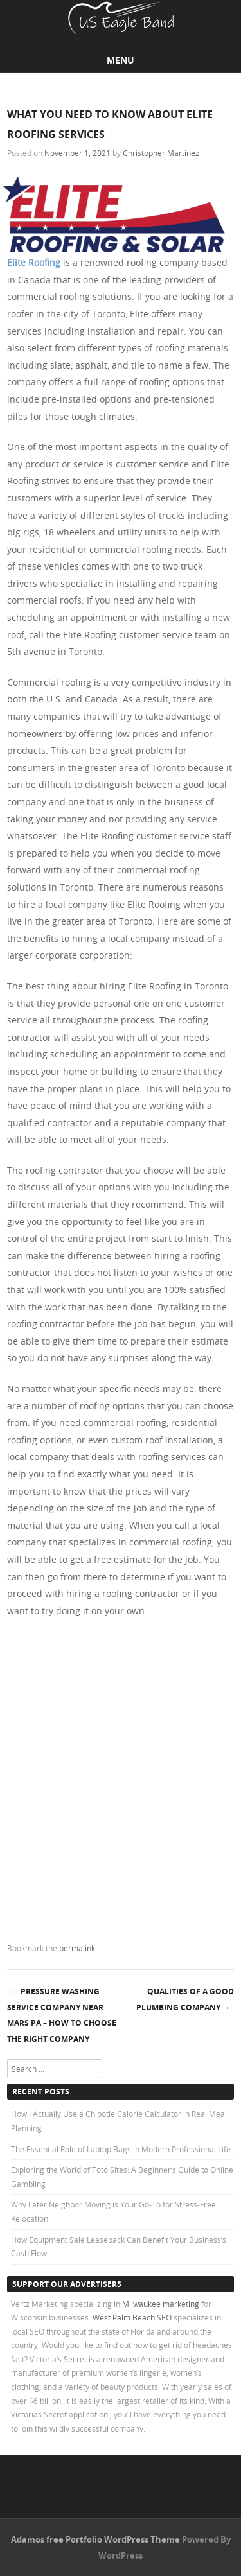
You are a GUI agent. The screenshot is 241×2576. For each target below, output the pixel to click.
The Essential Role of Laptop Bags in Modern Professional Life (121, 2149)
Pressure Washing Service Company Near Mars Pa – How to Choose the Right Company (61, 2015)
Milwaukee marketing (161, 2304)
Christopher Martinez (161, 153)
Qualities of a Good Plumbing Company (185, 1999)
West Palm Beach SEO (132, 2317)
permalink (77, 1948)
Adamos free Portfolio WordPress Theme (95, 2539)
